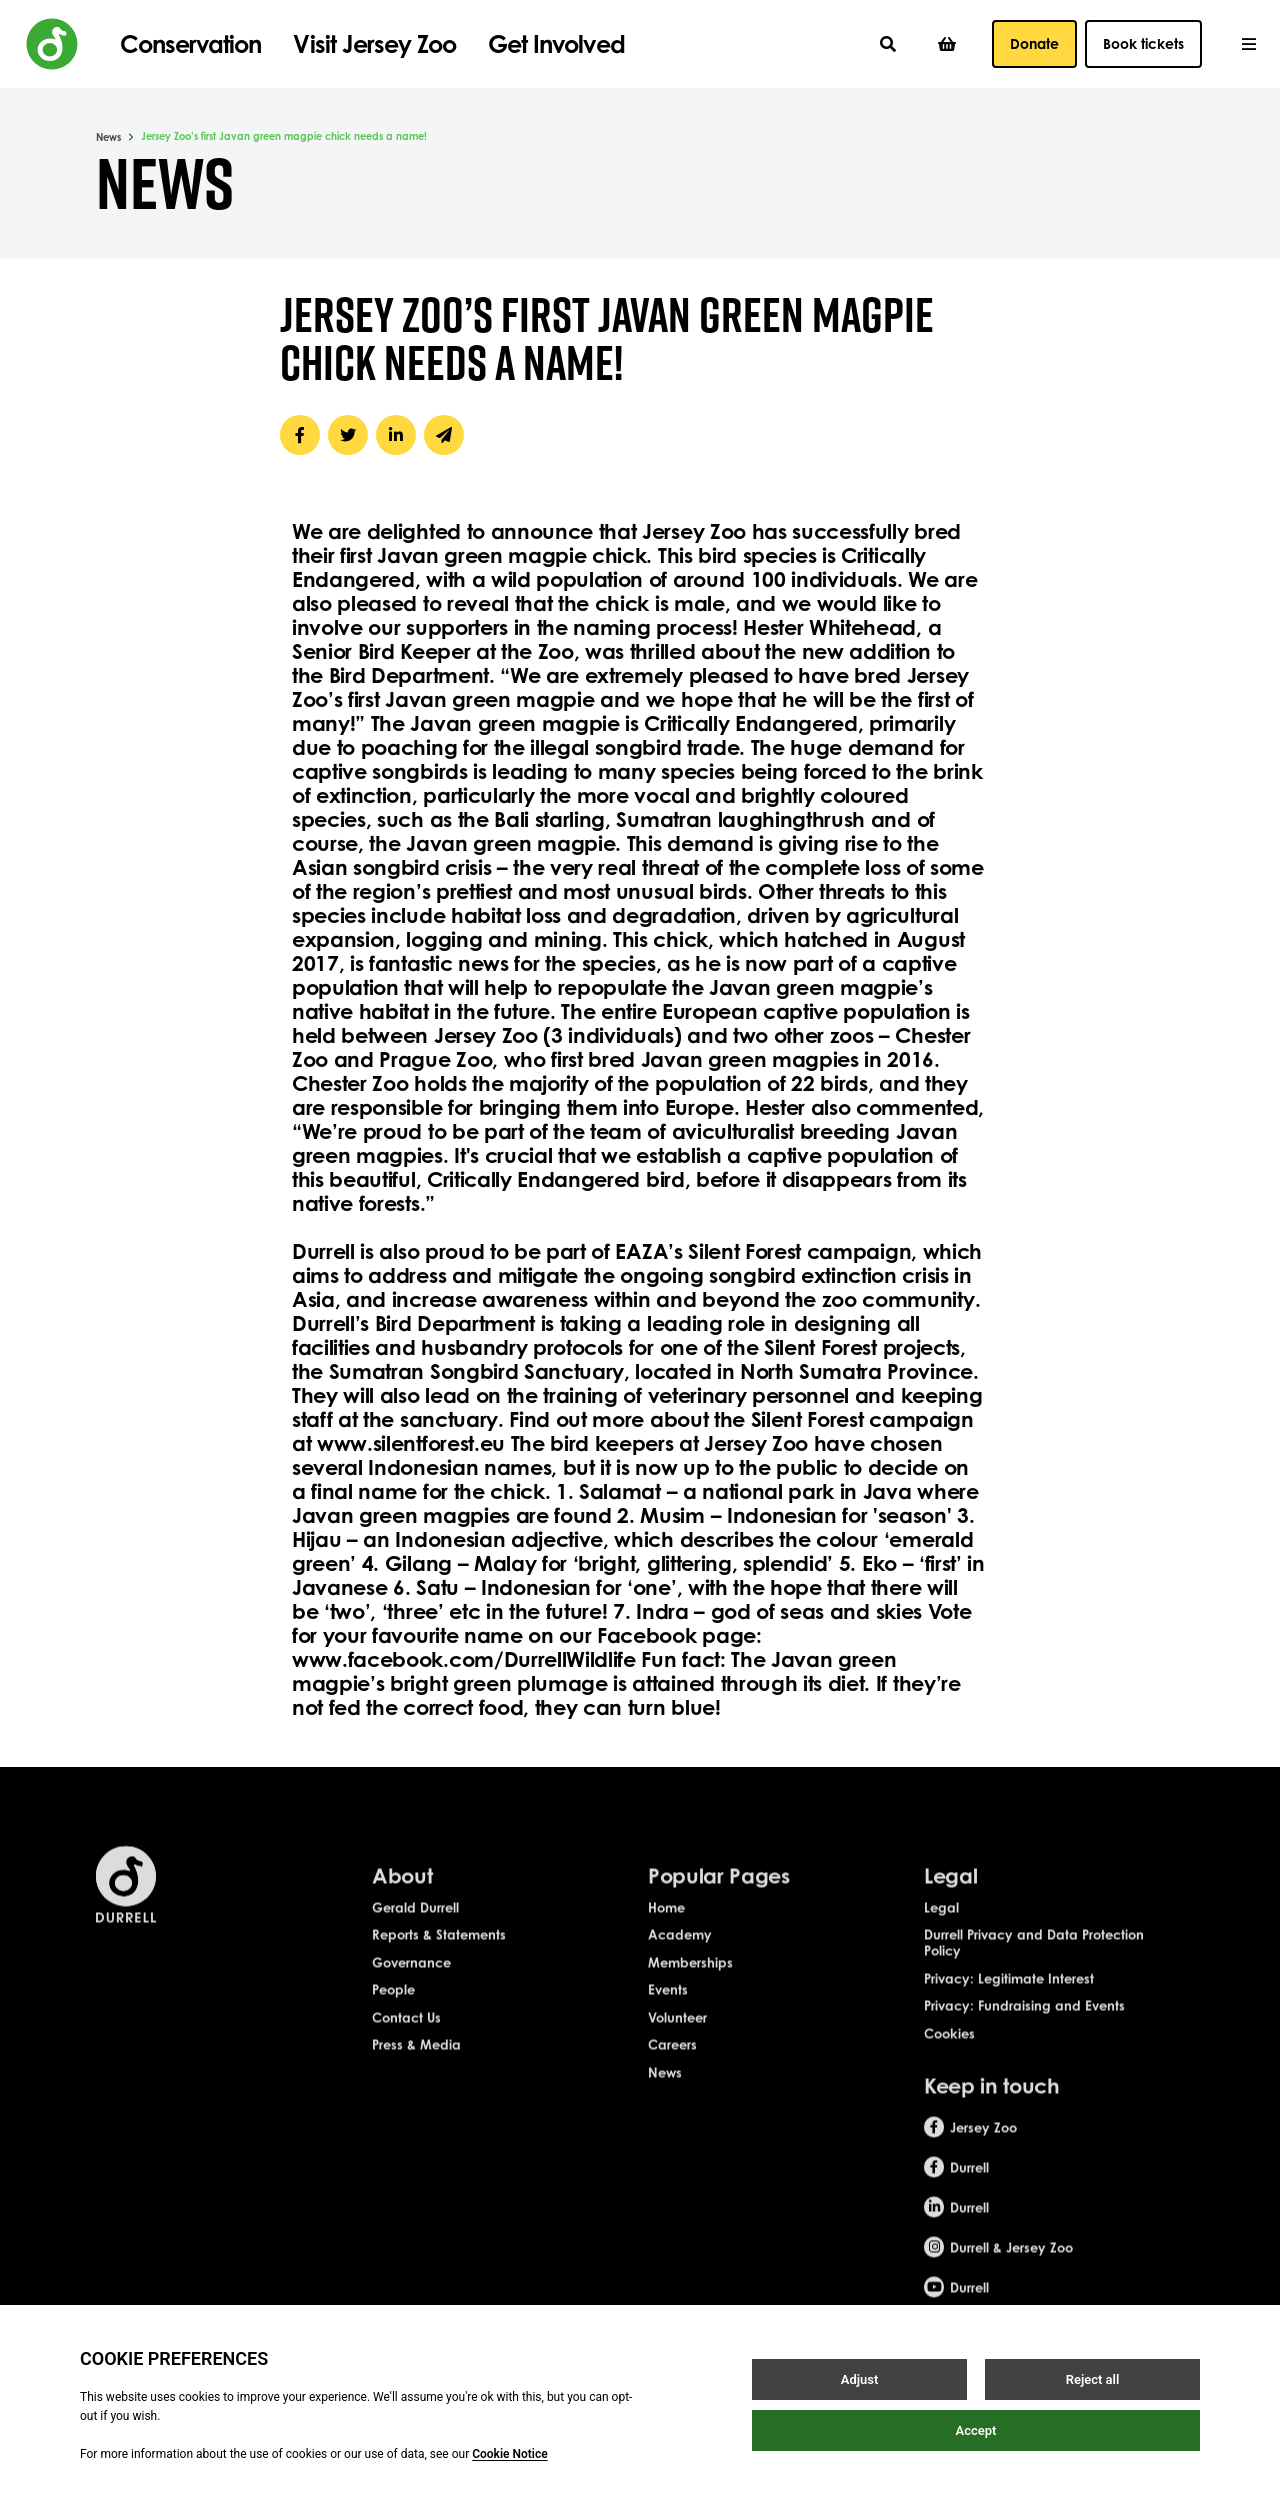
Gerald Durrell (415, 1940)
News (108, 137)
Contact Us (406, 2051)
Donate (1034, 43)
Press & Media (416, 2078)
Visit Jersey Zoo (374, 44)
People (393, 2023)
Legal (941, 1940)
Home (666, 1940)
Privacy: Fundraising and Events (1024, 2039)
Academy (680, 1968)
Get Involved (556, 44)
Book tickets (1143, 43)
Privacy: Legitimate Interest (1009, 2011)
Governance (411, 1995)
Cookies (949, 2067)
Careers (672, 2078)
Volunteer (677, 2051)
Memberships (690, 1995)
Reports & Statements (439, 1968)
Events (668, 2023)
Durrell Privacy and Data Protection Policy (1034, 1976)
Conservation (190, 44)
